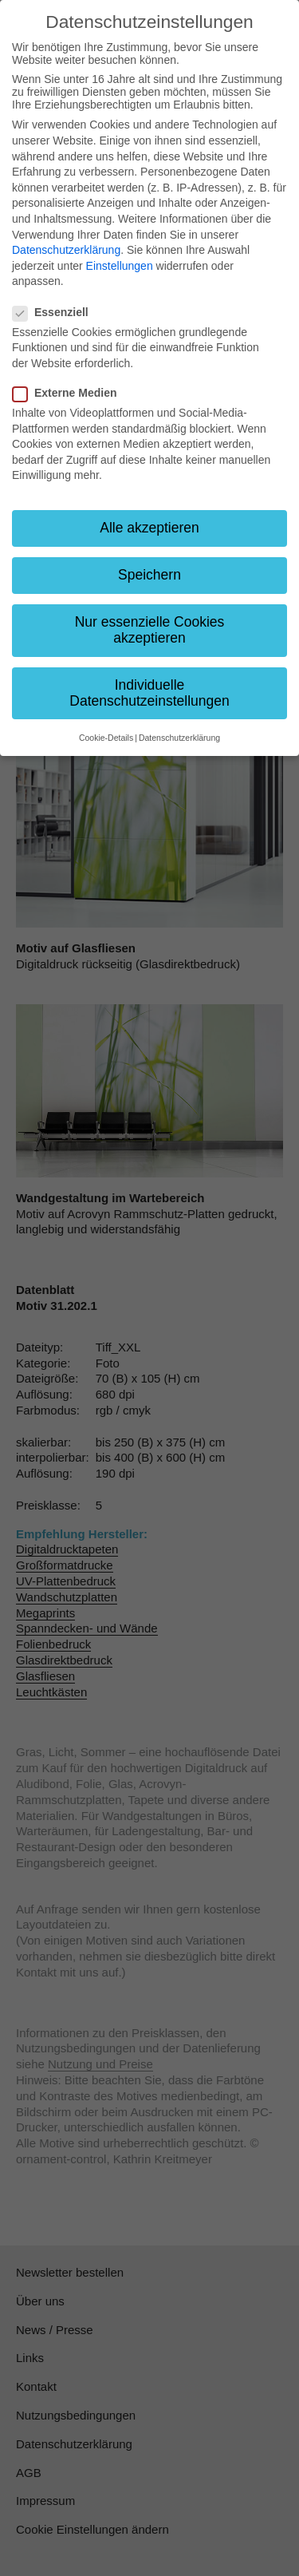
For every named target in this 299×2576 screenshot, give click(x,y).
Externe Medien (69, 392)
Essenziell (55, 312)
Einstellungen (119, 265)
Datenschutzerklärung (66, 249)
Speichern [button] (149, 575)
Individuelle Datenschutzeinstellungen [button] (149, 693)
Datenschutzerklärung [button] (179, 737)
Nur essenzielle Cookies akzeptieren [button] (150, 630)
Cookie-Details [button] (106, 737)
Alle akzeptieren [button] (149, 528)
